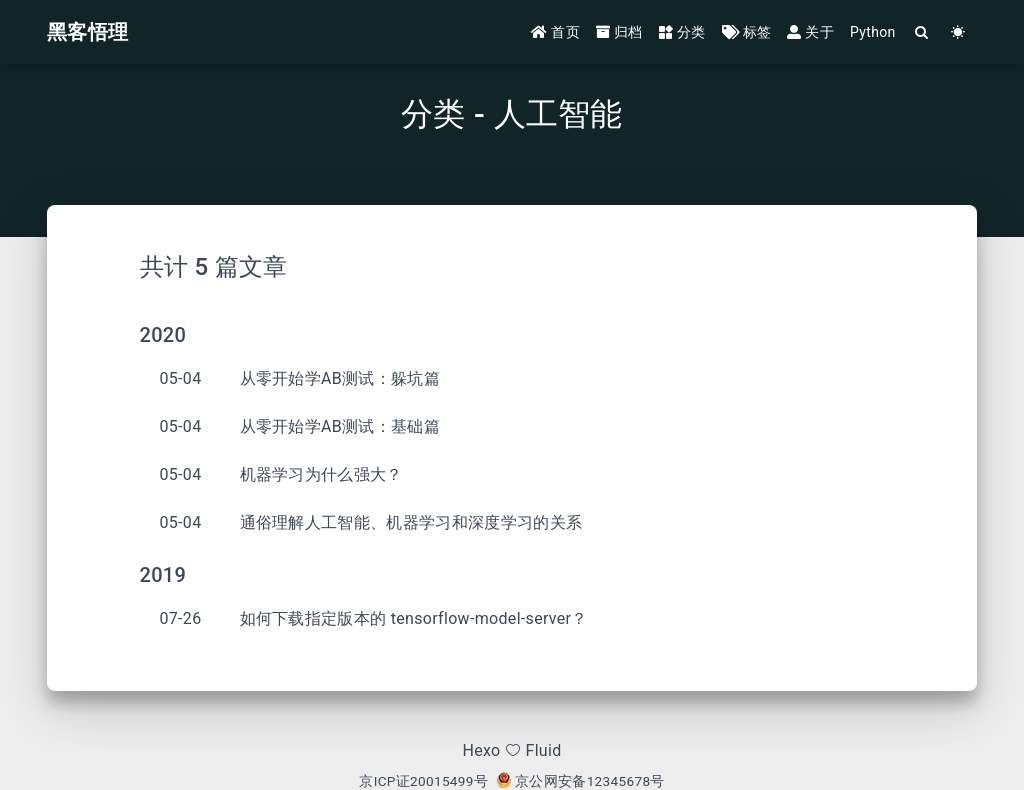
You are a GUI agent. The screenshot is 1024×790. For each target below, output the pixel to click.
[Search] (922, 32)
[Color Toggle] (958, 32)
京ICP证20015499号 (423, 781)
